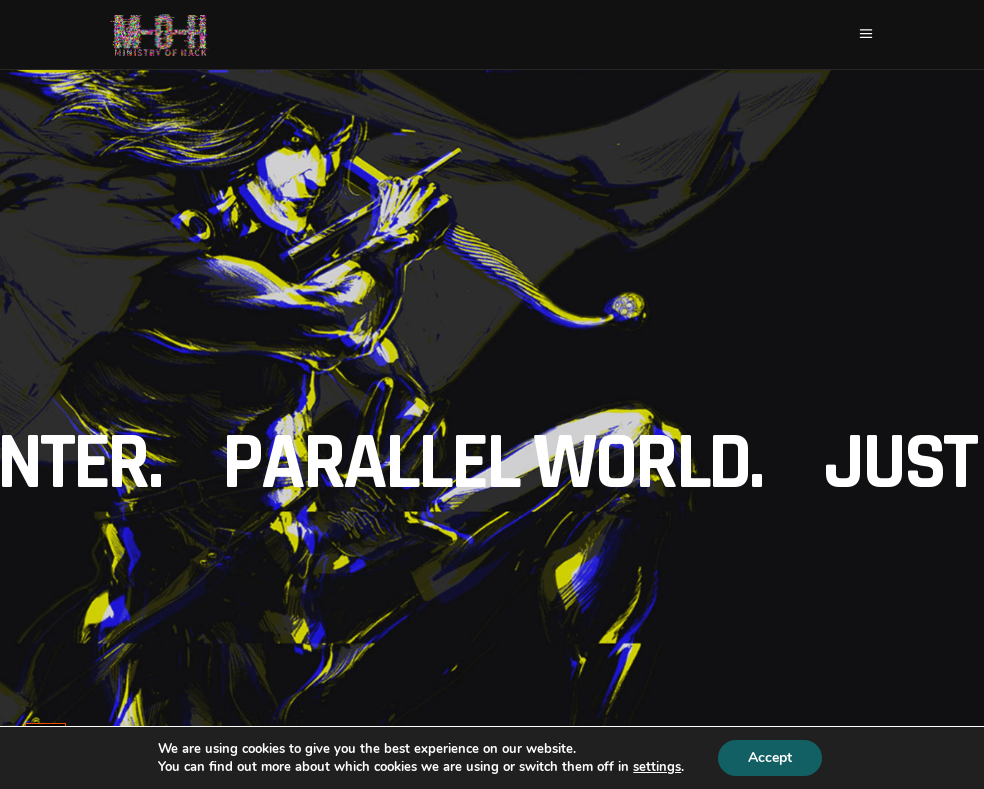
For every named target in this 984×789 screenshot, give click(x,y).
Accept (770, 757)
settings (657, 767)
